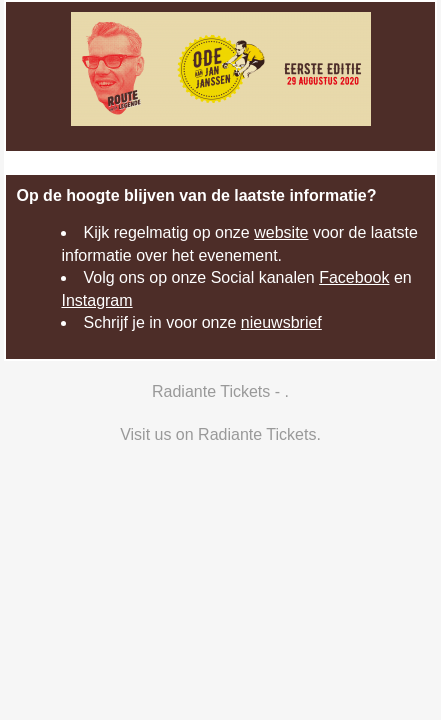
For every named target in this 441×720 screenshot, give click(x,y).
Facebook (354, 277)
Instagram (96, 300)
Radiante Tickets (257, 434)
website (281, 232)
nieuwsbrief (281, 322)
